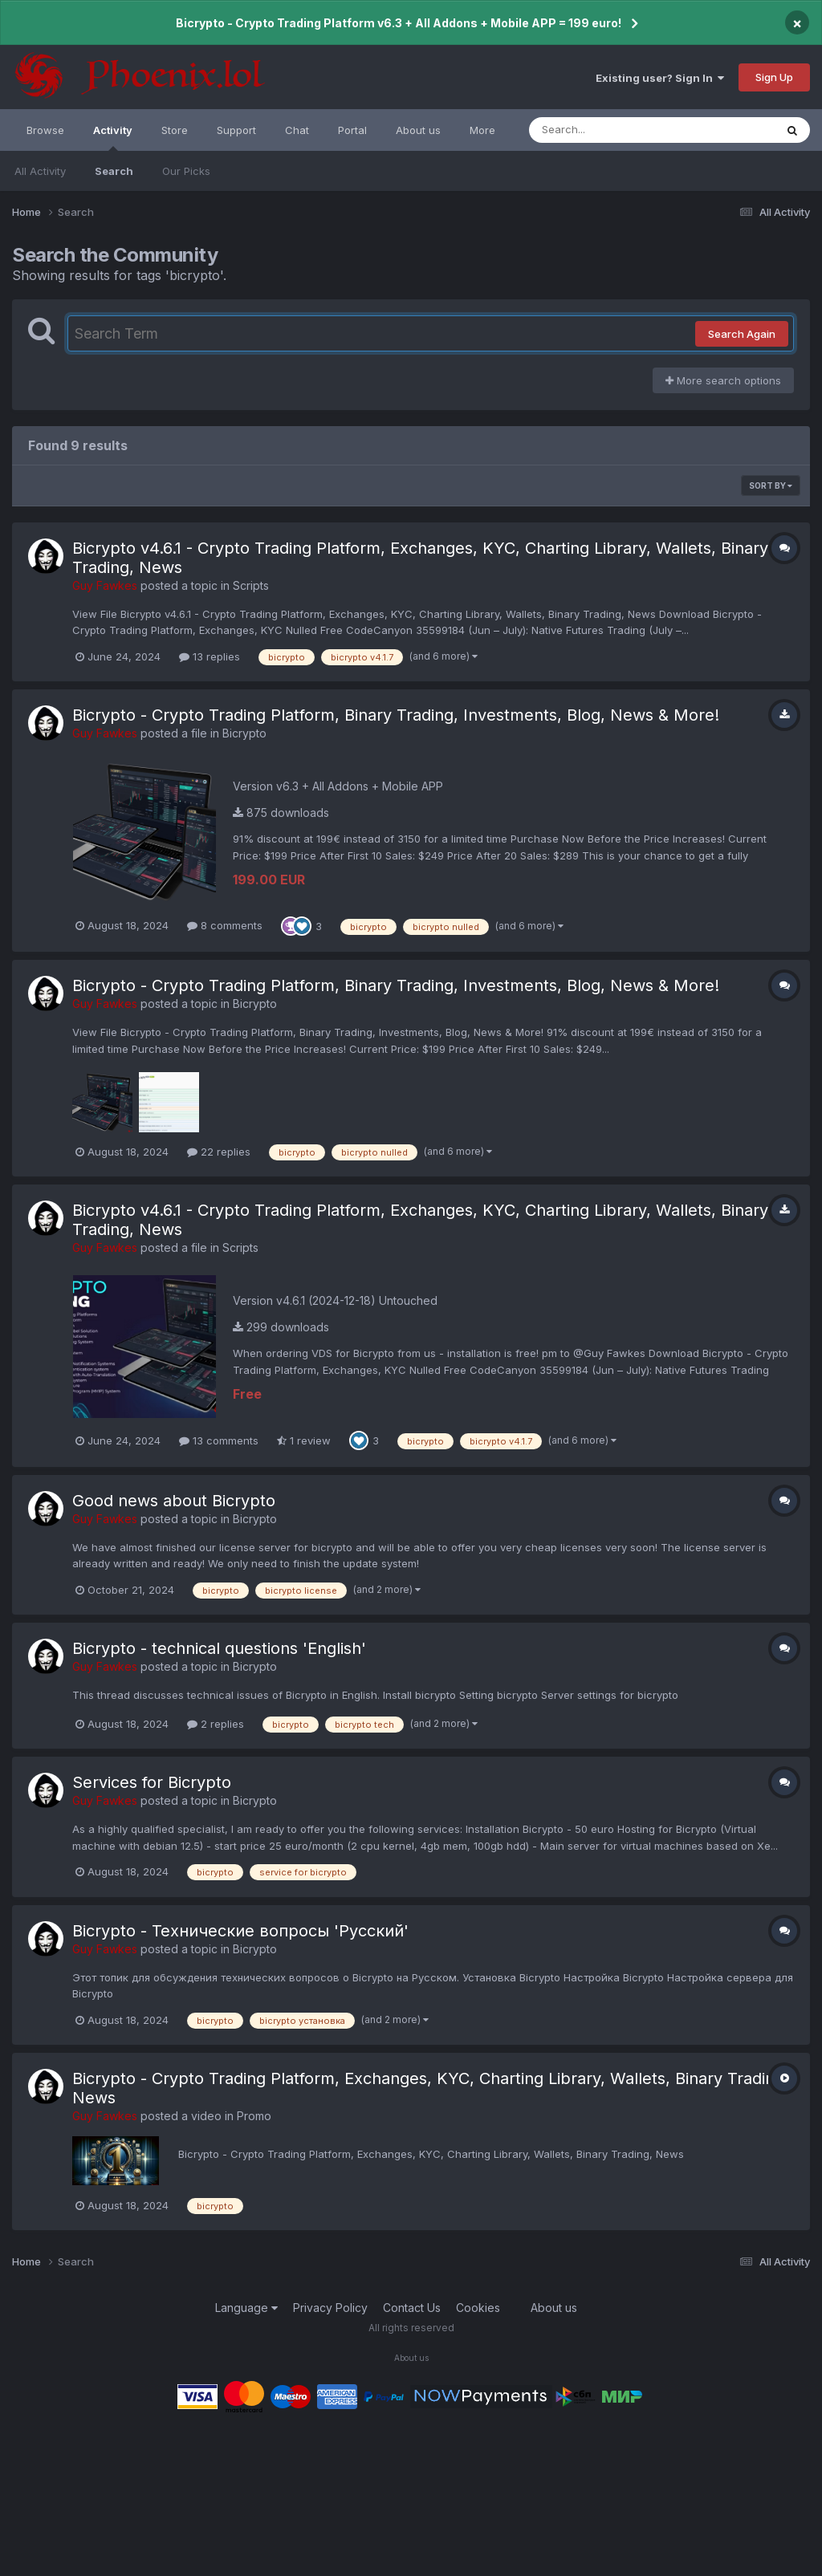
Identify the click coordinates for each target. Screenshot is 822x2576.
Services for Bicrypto (151, 1782)
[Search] (608, 130)
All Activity (40, 171)
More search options (723, 380)
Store (174, 130)
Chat (297, 130)
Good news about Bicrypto (173, 1500)
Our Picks (186, 171)
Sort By (770, 485)
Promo (254, 2116)
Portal (352, 130)
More (482, 130)
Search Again (741, 333)
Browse (45, 130)
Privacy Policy (330, 2307)
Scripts (251, 585)
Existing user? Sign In (660, 77)
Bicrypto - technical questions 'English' (219, 1648)
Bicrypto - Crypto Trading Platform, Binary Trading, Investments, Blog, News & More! (395, 715)
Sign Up (774, 77)
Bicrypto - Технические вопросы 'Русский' (240, 1930)
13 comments (218, 1440)
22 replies (218, 1151)
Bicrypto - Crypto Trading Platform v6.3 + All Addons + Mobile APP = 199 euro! (398, 23)
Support (236, 130)
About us (418, 130)
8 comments (224, 925)
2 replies (215, 1723)
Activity (112, 137)
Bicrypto (244, 733)
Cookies (478, 2307)
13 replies (209, 656)
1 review (304, 1440)
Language (246, 2307)
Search (114, 171)
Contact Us (412, 2307)
